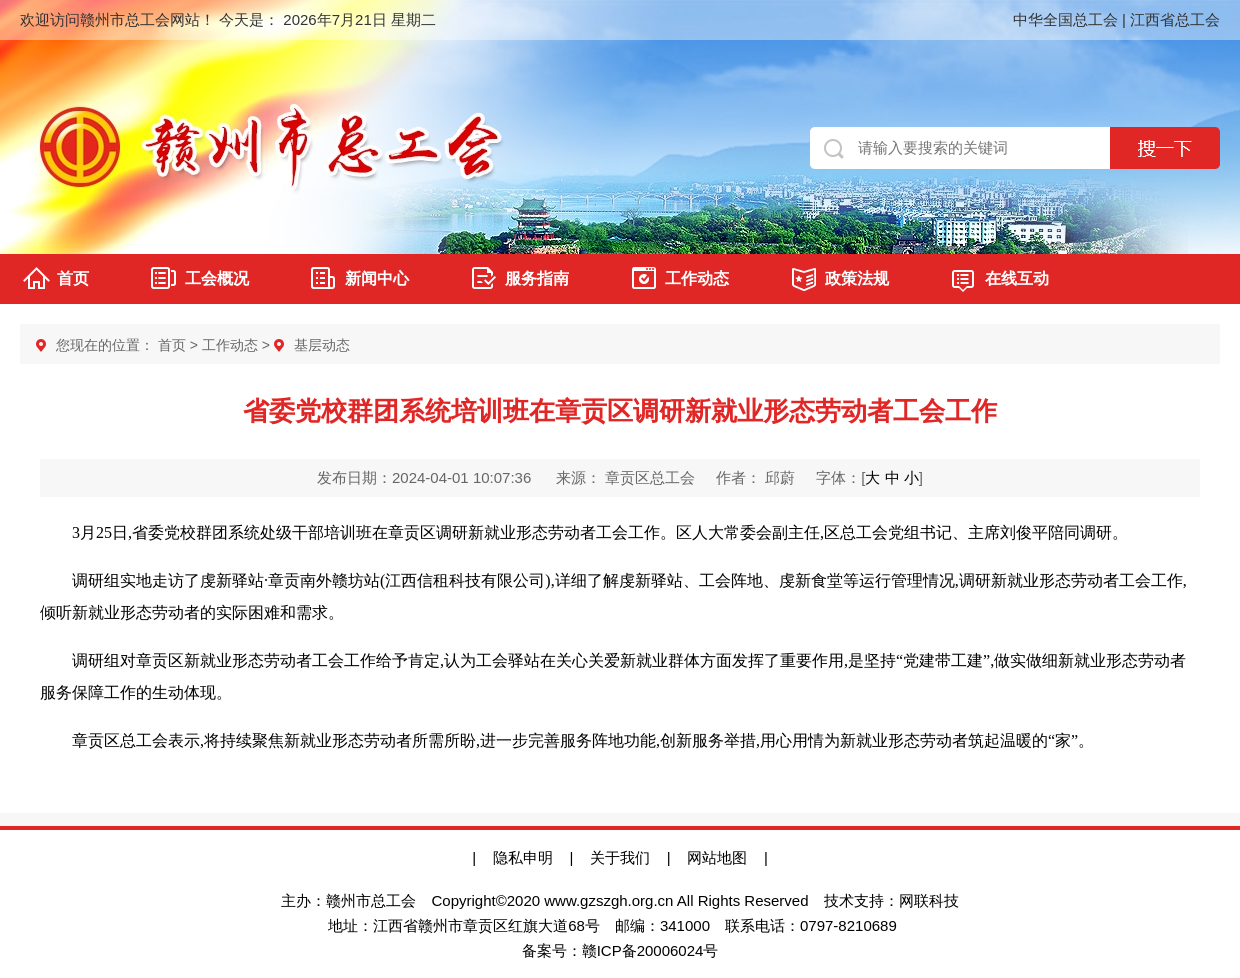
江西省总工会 (1175, 19)
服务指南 (537, 278)
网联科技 (929, 900)
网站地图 (725, 857)
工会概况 (217, 278)
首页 (73, 278)
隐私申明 (523, 857)
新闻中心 (377, 278)
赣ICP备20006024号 (650, 950)
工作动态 (697, 278)
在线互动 (1017, 278)
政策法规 (857, 278)
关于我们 (620, 857)
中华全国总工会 (1065, 19)
